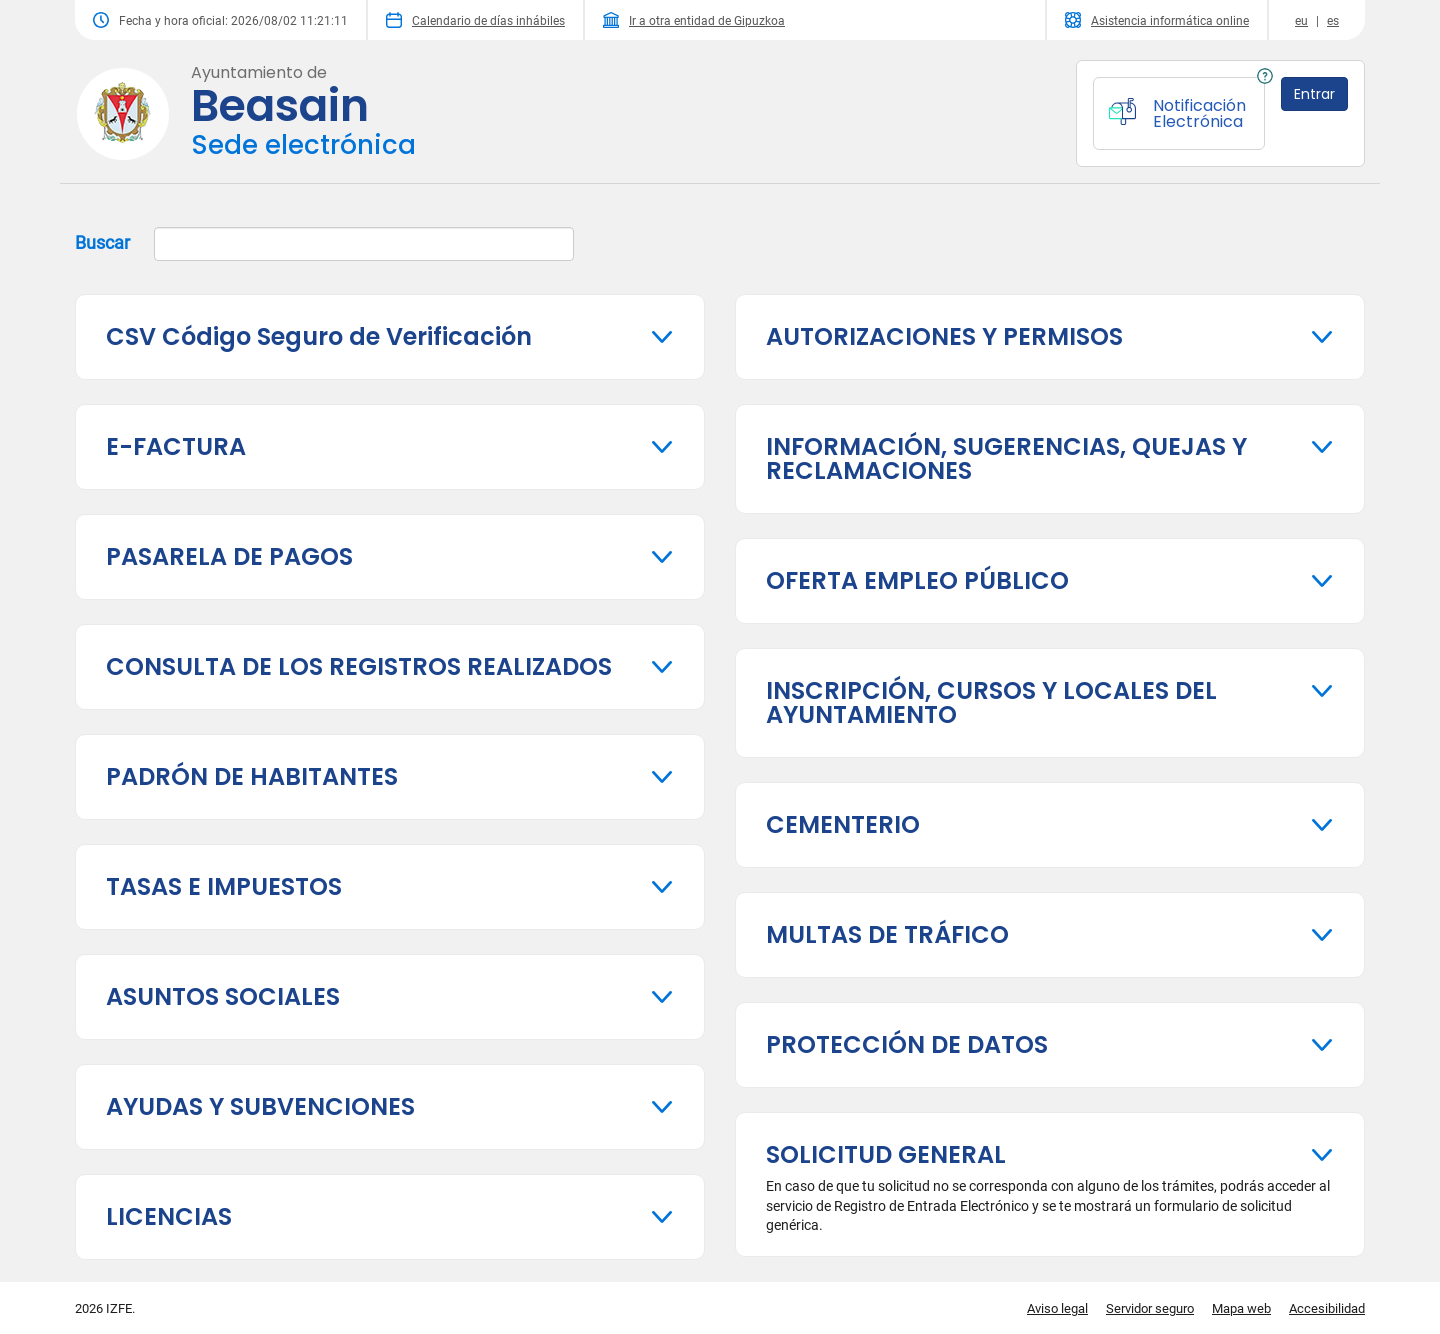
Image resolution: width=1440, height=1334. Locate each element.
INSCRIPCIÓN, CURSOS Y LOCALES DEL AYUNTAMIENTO (991, 702)
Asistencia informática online (1157, 20)
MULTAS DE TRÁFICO (887, 934)
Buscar (324, 244)
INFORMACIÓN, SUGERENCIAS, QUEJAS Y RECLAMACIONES (1006, 458)
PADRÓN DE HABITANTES (252, 776)
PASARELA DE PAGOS (229, 556)
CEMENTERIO (843, 824)
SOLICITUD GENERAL (886, 1154)
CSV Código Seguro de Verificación (319, 336)
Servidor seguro (1150, 1308)
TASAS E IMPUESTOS (224, 886)
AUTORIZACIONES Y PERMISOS (944, 336)
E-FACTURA (176, 446)
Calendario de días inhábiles (475, 20)
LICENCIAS (169, 1216)
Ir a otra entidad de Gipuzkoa (694, 20)
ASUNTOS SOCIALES (223, 996)
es (1333, 21)
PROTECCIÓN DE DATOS (907, 1044)
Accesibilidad (1327, 1308)
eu (1301, 21)
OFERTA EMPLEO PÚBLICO (917, 580)
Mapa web (1241, 1308)
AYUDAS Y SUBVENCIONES (260, 1106)
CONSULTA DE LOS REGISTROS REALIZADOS (359, 666)
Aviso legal (1057, 1308)
